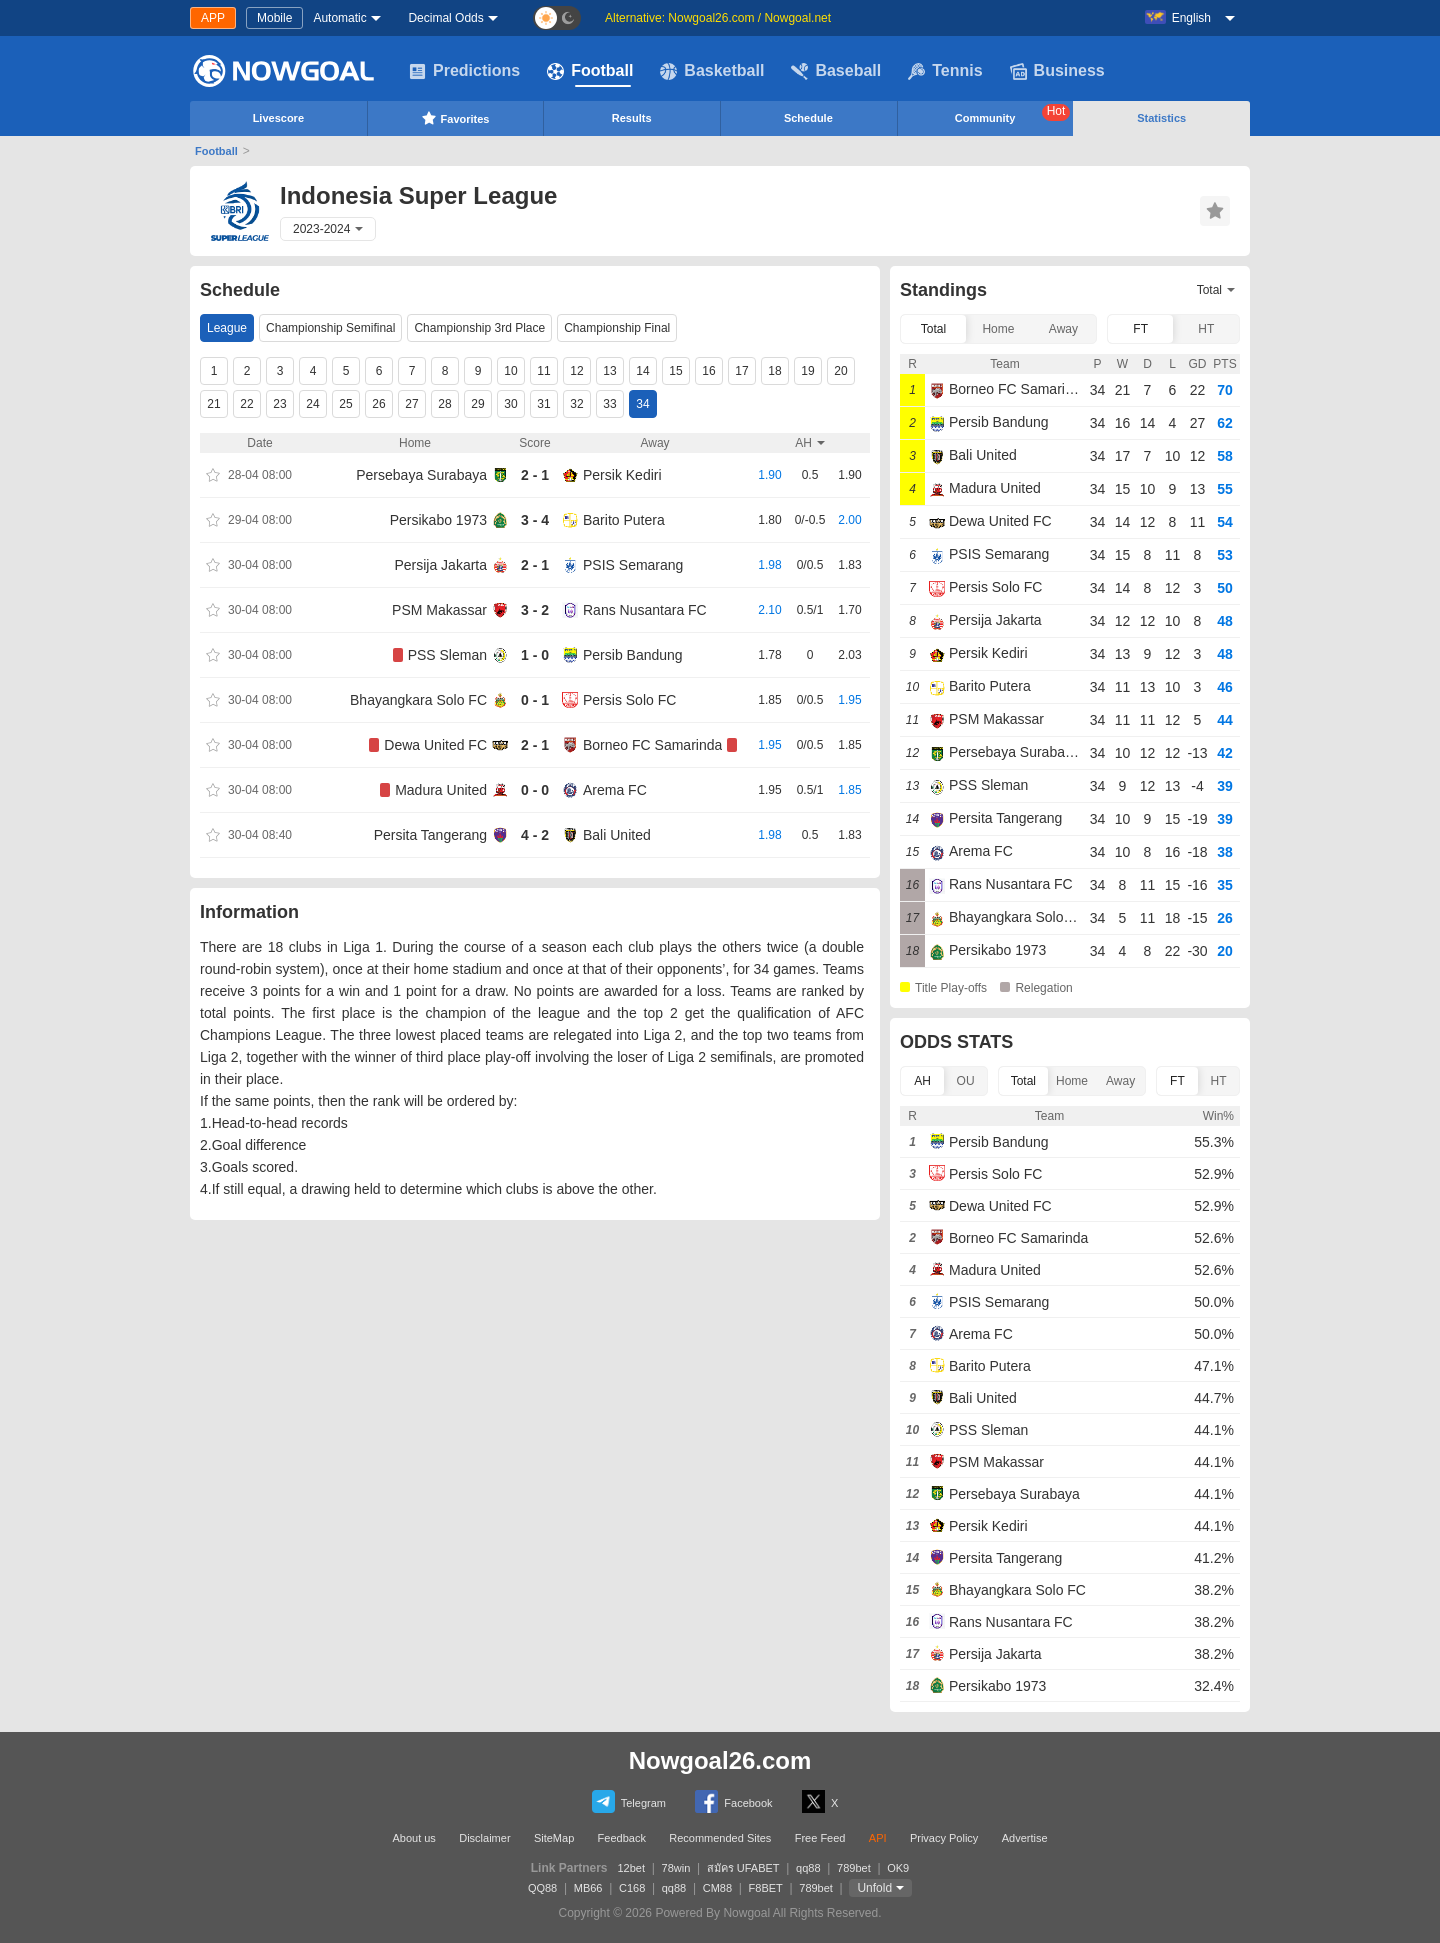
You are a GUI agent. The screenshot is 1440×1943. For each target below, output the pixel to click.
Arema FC (615, 790)
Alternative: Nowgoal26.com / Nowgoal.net (718, 18)
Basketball (712, 71)
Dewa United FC (435, 745)
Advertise (1025, 1838)
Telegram (629, 1801)
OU (966, 1081)
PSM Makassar (439, 610)
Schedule (808, 118)
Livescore (278, 118)
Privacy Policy (944, 1838)
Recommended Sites (720, 1838)
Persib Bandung (633, 655)
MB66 (588, 1888)
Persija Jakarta (440, 565)
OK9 (898, 1868)
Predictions (464, 71)
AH (922, 1081)
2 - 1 (535, 475)
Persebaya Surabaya (421, 475)
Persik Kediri (622, 475)
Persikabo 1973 (438, 520)
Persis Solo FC (629, 700)
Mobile (274, 18)
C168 (632, 1888)
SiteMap (554, 1838)
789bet (854, 1868)
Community (1013, 114)
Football (590, 71)
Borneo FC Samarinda (652, 745)
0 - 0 (535, 790)
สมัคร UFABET (743, 1868)
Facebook (733, 1801)
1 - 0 (535, 655)
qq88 (808, 1868)
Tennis (945, 71)
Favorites (455, 118)
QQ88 (542, 1888)
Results (632, 118)
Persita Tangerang (430, 835)
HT (1206, 329)
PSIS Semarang (633, 565)
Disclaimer (484, 1838)
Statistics (1161, 118)
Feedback (622, 1838)
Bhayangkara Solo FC (418, 700)
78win (676, 1868)
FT (1140, 329)
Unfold (874, 1888)
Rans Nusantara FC (645, 610)
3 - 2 (535, 610)
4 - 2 (535, 835)
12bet (632, 1868)
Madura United (441, 790)
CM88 (717, 1888)
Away (1063, 329)
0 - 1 (535, 700)
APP (213, 18)
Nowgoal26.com (720, 1760)
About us (413, 1838)
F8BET (766, 1888)
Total (933, 329)
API (878, 1838)
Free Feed (820, 1838)
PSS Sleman (447, 655)
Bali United (617, 835)
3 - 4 (535, 520)
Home (998, 329)
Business (1057, 71)
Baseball (836, 71)
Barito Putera (624, 520)
